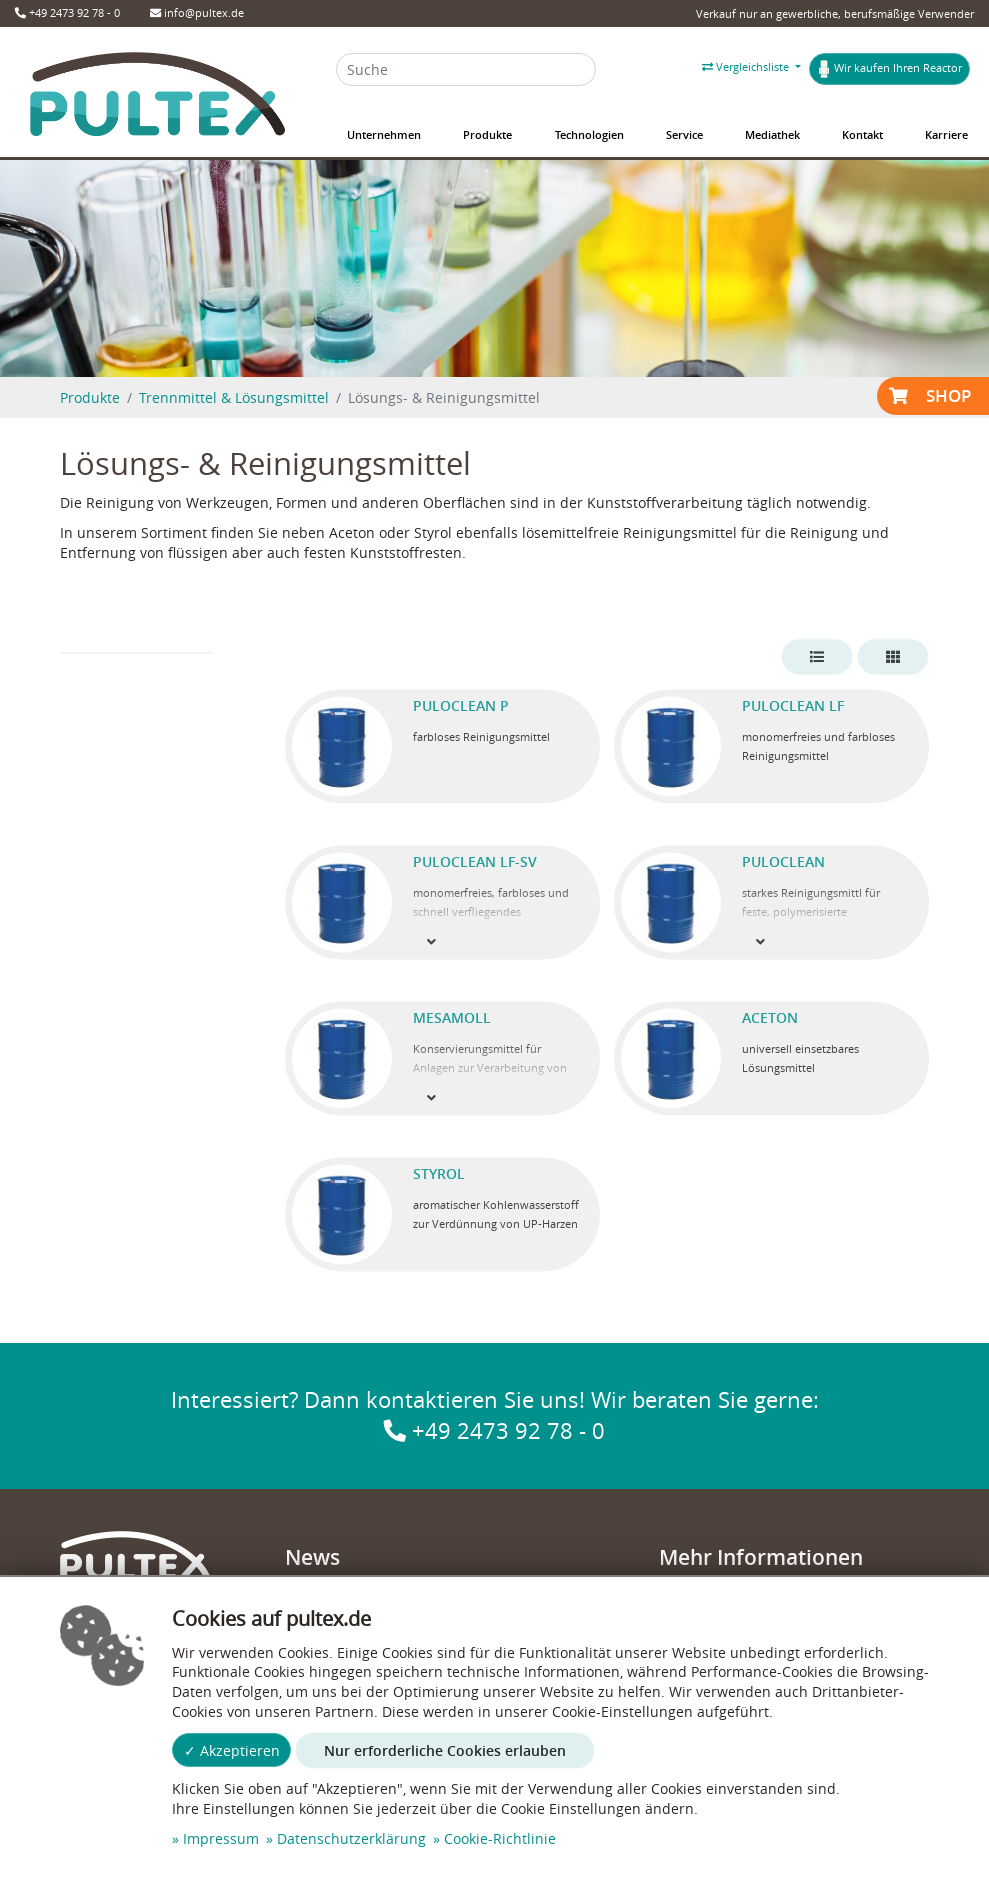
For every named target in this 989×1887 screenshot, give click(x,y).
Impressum (221, 1838)
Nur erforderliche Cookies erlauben (445, 1750)
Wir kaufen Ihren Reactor (889, 69)
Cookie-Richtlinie (500, 1838)
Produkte (90, 397)
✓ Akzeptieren (232, 1750)
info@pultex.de (197, 12)
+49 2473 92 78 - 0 (67, 12)
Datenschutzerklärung (351, 1838)
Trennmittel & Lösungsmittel (234, 397)
